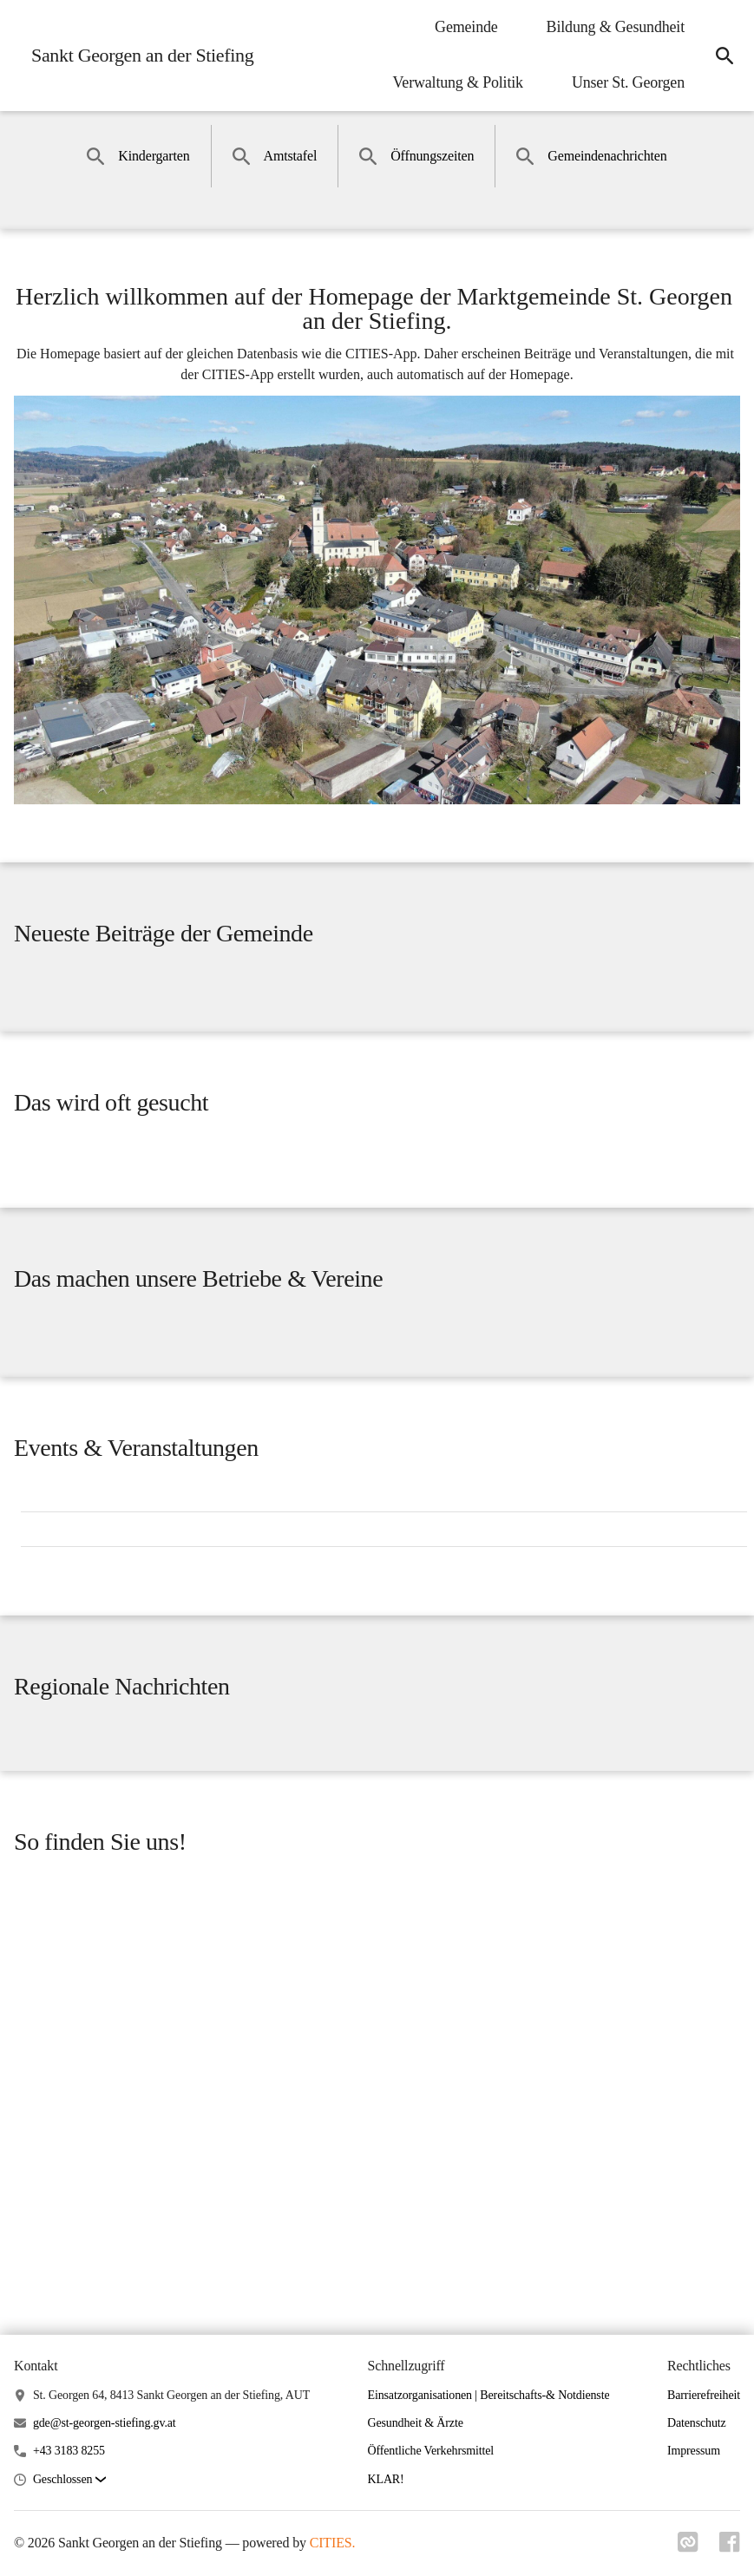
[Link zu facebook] (729, 2547)
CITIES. (333, 2542)
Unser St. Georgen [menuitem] (628, 82)
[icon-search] (724, 55)
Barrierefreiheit (703, 2395)
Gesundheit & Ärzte (415, 2422)
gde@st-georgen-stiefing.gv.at (104, 2422)
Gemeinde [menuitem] (466, 27)
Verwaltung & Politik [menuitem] (458, 82)
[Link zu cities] (688, 2547)
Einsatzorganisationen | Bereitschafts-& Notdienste (489, 2395)
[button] (69, 2480)
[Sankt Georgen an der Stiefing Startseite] (137, 55)
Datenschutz (696, 2422)
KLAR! (386, 2479)
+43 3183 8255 (69, 2450)
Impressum (693, 2450)
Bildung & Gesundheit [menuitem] (616, 27)
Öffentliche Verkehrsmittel (431, 2450)
